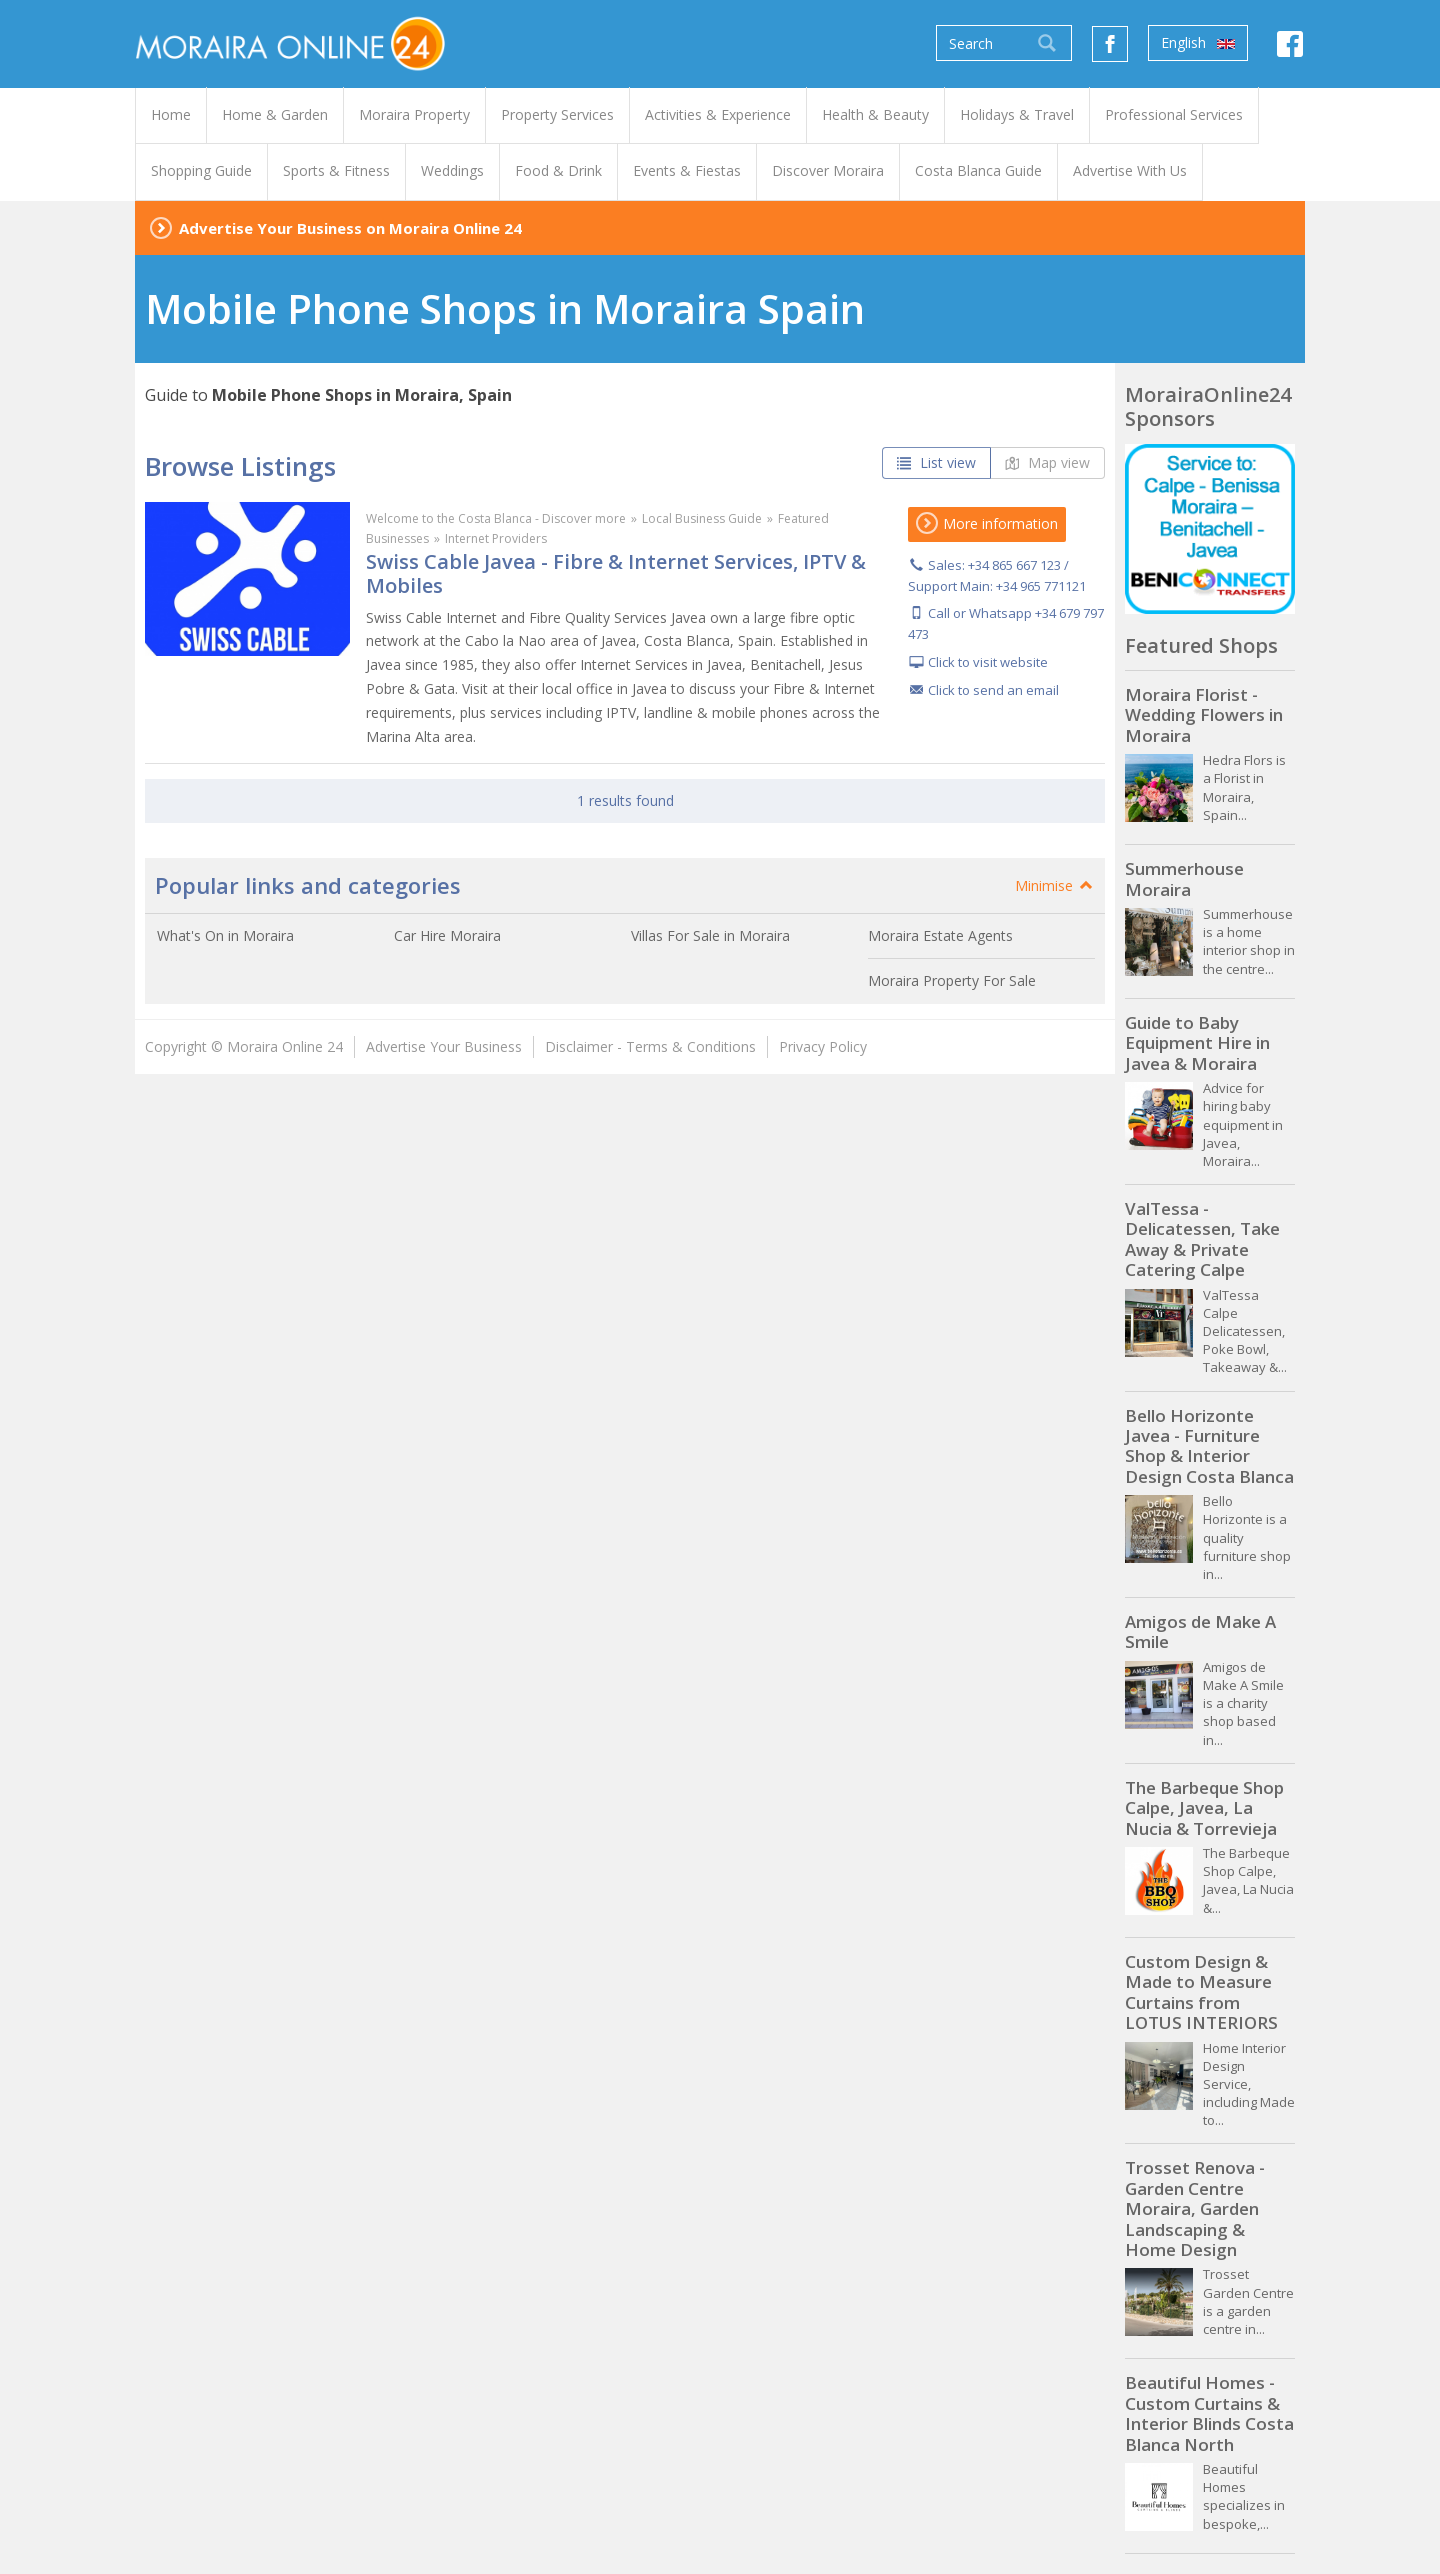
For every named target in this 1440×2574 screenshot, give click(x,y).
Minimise (1055, 885)
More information (987, 523)
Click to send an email (993, 690)
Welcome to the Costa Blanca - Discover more (496, 518)
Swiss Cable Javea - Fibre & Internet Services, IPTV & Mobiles (616, 573)
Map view (1047, 462)
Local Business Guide (702, 518)
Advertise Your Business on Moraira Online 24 (350, 228)
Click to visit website (988, 662)
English (1198, 43)
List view (936, 462)
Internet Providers (496, 538)
